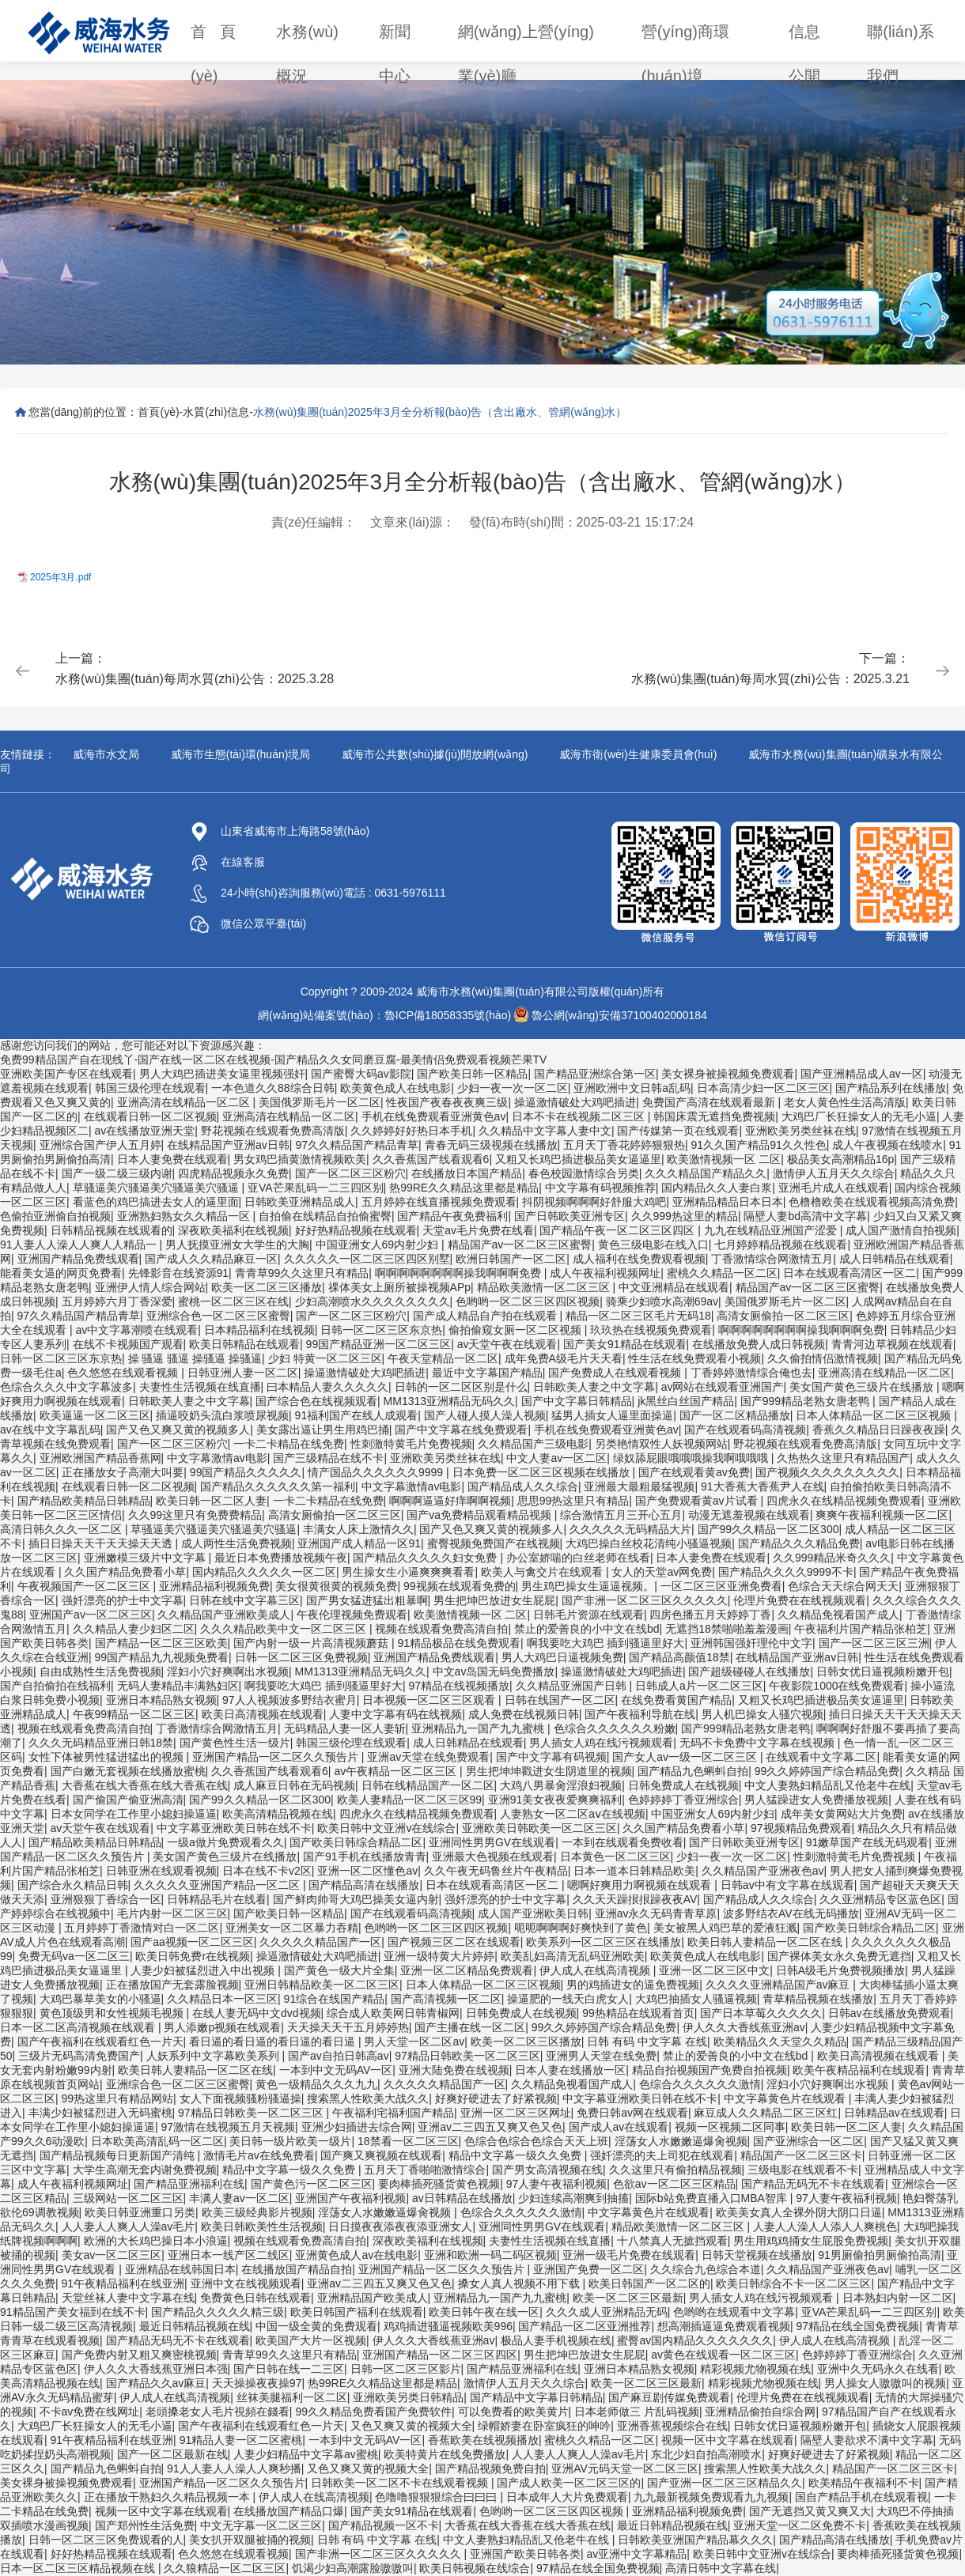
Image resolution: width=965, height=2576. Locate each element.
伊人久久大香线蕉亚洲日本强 (156, 2369)
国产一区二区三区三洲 (874, 1643)
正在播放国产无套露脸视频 (172, 1984)
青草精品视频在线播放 (818, 1998)
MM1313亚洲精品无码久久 (449, 1401)
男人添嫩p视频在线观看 (222, 2027)
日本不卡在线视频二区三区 (580, 1116)
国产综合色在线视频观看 (316, 1401)
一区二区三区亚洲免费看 (721, 1586)
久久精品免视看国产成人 (838, 1614)
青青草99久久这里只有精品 (302, 1273)
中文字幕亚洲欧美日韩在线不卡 (234, 1828)
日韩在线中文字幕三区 (244, 1600)
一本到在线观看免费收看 (622, 1842)
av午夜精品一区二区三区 (397, 1771)
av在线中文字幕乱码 (50, 1429)
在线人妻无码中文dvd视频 (256, 2013)
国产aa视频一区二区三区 (192, 1942)
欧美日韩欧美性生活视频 (262, 2226)
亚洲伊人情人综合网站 (150, 1287)
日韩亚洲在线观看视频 (161, 1870)
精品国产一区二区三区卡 (801, 2155)
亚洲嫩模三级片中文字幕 (146, 1557)
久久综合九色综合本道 (705, 2269)
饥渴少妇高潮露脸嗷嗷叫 (353, 2568)
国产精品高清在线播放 (363, 1885)
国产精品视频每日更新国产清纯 (119, 2155)
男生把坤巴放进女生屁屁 (494, 1600)
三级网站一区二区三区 (128, 2198)
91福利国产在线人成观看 (356, 1415)
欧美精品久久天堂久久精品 (779, 2041)
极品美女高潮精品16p (840, 1159)
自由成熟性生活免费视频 (100, 1671)
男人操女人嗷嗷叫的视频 (885, 2383)
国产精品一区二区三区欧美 (161, 1643)
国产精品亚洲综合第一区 (595, 1073)
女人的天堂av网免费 (661, 1572)
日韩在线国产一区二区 (560, 1700)
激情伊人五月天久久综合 (834, 1173)
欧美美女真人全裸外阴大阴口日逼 (799, 2212)
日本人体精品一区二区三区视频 (875, 1415)
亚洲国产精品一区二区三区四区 (439, 2354)
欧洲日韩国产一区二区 (511, 1258)
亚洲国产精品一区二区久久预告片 (276, 1757)
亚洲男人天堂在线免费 (601, 2055)
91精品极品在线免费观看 (458, 1643)
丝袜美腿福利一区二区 (292, 2397)
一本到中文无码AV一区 (336, 2070)
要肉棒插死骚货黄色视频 (439, 2184)
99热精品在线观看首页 (638, 2013)
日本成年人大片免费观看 (567, 2497)
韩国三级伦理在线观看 (150, 1088)
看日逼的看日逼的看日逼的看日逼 (273, 2041)
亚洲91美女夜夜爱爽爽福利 (555, 1799)
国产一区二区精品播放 (734, 1415)
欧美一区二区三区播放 (266, 1287)
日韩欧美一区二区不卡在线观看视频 (401, 2482)
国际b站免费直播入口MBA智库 (712, 2198)
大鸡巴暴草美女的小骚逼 (100, 1998)
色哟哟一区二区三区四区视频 (528, 1301)
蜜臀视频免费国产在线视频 (493, 1543)
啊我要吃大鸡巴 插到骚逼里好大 (606, 1643)
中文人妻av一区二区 (556, 1458)
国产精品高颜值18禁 (679, 1657)
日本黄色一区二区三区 (615, 1856)
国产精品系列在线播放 (890, 1088)
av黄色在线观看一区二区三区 (723, 2354)
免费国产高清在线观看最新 (710, 1102)
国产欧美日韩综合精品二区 (356, 1842)
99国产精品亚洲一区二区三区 (379, 1344)
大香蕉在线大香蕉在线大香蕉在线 (145, 1785)
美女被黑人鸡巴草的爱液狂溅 (725, 1927)
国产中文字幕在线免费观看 (461, 1429)
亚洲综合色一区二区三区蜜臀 (218, 1315)
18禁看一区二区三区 (408, 2141)
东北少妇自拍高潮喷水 (706, 2454)
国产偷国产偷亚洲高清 (128, 1799)
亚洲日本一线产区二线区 (229, 2255)
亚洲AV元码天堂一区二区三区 (624, 2468)
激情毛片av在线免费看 (259, 2155)
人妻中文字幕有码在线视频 (395, 1714)
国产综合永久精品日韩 (72, 1885)
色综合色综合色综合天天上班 (536, 2141)
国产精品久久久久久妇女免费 (426, 1557)
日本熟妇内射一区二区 (897, 2297)
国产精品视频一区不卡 (383, 2525)
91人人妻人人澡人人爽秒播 (234, 2468)
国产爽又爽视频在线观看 (381, 2155)
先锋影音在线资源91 (178, 1273)
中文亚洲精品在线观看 (674, 1287)
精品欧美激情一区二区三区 (545, 1287)
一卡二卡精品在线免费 (288, 1443)
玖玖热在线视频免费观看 (651, 1330)
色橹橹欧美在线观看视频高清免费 (872, 1201)
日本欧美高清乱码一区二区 (157, 2141)
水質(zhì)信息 (216, 412)
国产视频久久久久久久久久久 (827, 1472)
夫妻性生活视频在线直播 (200, 1387)
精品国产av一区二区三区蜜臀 (520, 1244)
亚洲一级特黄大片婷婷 (439, 1956)
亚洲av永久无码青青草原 (656, 1913)
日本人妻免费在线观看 (172, 1159)
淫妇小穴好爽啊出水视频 (228, 1671)
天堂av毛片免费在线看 (478, 1230)
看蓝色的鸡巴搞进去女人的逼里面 (156, 1201)
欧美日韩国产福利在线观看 (356, 2312)
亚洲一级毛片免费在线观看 (628, 2255)
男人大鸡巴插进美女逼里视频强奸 (222, 1073)
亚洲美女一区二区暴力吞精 (291, 1927)
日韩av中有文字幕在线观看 (787, 1885)
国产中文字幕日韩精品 (576, 1401)
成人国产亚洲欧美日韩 (533, 1913)
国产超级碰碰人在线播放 (749, 1671)
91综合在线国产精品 (334, 1998)
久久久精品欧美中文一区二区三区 (284, 1628)
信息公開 (804, 38)
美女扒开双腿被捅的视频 (250, 2539)
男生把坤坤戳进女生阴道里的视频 (549, 1771)
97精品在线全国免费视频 (858, 2326)
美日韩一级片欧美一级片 (290, 2141)
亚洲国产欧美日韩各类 (525, 2554)
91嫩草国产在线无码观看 (867, 1842)
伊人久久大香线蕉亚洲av (744, 2027)
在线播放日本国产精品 (466, 1173)
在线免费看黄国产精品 (676, 1700)
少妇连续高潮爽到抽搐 (573, 2198)
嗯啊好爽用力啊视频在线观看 (640, 1885)
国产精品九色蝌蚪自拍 (693, 1771)
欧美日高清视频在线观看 (263, 1714)
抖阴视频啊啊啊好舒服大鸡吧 (594, 1201)
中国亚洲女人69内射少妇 (378, 1244)
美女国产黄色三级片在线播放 (863, 1387)
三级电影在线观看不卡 (802, 2169)
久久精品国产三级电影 (533, 1443)
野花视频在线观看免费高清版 (273, 1130)
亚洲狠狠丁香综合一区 (106, 1899)
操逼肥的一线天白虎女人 (568, 1998)
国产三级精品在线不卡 (328, 1458)
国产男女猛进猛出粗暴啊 (367, 1600)
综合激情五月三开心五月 (621, 1515)
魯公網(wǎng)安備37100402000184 (619, 1015)
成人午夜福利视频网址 (605, 1273)
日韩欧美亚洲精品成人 (299, 1201)
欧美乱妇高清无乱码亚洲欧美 (573, 1956)
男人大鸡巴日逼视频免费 (562, 1657)
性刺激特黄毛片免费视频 (411, 1443)
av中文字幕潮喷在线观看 (136, 1330)
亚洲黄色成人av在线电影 (356, 2255)
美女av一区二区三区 (112, 2255)
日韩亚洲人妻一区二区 (242, 1372)
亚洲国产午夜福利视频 (350, 2198)
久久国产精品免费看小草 (125, 1572)
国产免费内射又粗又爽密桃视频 (139, 2354)
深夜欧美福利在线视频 (233, 1230)
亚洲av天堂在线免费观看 (428, 1757)
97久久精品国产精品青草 (356, 1145)
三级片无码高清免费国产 (79, 2055)
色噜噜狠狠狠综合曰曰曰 (437, 2497)
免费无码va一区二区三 (74, 1956)
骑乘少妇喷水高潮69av (662, 1301)
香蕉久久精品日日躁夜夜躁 (878, 1429)
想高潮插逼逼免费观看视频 (723, 2326)
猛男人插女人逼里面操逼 (612, 1415)
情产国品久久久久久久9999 (377, 1472)
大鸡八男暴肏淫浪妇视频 (561, 1785)
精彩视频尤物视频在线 (755, 2369)
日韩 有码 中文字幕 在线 (647, 2041)
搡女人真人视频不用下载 (520, 2283)
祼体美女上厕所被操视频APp (399, 1287)
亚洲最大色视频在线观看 (493, 1856)
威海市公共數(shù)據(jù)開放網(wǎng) (435, 754)
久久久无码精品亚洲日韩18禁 (101, 1742)
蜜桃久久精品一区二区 (722, 1273)
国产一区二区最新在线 (172, 2454)
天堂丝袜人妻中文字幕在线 (128, 2297)
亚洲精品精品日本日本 (727, 1201)
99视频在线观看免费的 (459, 1586)
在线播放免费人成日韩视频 (758, 1344)
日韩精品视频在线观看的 (111, 1230)
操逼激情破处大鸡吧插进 (575, 1102)
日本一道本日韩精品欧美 (634, 1870)
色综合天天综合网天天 (843, 1586)
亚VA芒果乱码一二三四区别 (316, 1187)
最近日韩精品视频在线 (194, 2326)
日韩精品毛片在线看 (217, 1899)
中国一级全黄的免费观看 (316, 2326)
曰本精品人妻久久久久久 (327, 1387)
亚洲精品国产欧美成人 (372, 2297)
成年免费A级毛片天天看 (564, 1358)
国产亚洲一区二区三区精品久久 (724, 2482)
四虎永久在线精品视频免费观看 (843, 1500)
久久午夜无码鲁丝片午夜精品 (496, 1870)
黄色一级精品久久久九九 (316, 2084)
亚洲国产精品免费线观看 (78, 1258)
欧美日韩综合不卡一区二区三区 (793, 2283)
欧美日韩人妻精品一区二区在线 (766, 1942)
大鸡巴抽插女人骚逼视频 (696, 1998)
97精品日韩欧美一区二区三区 (467, 2055)
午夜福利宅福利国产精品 (393, 2112)
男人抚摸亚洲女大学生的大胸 (237, 1244)
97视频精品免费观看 (801, 1828)
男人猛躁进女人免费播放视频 (816, 1799)
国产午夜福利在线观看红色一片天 (100, 2041)
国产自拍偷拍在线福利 (55, 1685)
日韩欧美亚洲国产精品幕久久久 (695, 2539)
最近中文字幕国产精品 (487, 1372)
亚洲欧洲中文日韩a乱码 (632, 1088)
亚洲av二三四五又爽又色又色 (490, 2127)
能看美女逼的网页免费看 (61, 1273)
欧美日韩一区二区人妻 (211, 1500)
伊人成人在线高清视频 (596, 1970)
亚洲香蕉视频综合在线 (672, 2425)
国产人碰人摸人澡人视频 (485, 1415)
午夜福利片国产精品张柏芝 (860, 1628)
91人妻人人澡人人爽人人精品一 (79, 1244)
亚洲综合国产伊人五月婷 (100, 1145)
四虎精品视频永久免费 (233, 1173)
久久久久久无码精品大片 (630, 1529)
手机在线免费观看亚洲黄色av (433, 1116)
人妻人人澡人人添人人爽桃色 (825, 2226)
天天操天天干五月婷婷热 (348, 2027)
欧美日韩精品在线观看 (244, 1344)
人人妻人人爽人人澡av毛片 (128, 2226)
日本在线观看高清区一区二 (849, 1273)
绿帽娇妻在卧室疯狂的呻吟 (544, 2425)
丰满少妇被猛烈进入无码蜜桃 (100, 2112)
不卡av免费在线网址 (90, 2411)
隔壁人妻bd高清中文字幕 (805, 1216)
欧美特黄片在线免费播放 (444, 2454)
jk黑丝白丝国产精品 (686, 1401)
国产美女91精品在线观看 (625, 1344)
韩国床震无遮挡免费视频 (714, 1116)
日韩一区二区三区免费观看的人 (106, 2539)
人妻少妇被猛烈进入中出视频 (204, 1970)
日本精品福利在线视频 (259, 1330)
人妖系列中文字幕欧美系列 (214, 2055)
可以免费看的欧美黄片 (513, 2411)
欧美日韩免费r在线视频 (192, 1956)
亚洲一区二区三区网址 (515, 2112)
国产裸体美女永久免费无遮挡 (839, 1956)
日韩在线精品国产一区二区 (427, 1785)
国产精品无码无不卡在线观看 (813, 2184)
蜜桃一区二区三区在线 (233, 1301)
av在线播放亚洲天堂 (145, 1130)
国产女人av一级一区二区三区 (686, 1757)
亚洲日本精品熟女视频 (161, 1700)
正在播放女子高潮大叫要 (123, 1472)
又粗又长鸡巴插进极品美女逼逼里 (578, 1159)
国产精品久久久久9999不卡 (785, 1572)
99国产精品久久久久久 (246, 1472)
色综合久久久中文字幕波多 (66, 1387)
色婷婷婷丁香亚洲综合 (683, 1799)
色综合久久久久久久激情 (700, 2084)
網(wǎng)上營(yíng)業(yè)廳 (526, 38)
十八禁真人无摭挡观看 (672, 2240)
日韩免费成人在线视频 (683, 1785)
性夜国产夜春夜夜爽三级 (447, 1102)
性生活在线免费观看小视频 (694, 1358)
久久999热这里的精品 (684, 1216)
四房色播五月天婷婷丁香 (710, 1614)
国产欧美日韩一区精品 (472, 1073)
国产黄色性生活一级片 (235, 1742)
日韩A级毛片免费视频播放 (840, 1970)
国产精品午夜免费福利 (452, 1216)
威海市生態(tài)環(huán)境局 (241, 754)
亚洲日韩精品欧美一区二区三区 (321, 1984)
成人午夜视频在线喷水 (887, 1145)
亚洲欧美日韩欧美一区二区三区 (539, 1828)
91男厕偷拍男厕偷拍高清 (879, 2255)
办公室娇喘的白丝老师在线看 (578, 1557)
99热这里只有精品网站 (118, 2098)
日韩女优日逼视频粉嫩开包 (882, 1671)
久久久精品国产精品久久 (705, 1173)
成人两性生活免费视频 (236, 1543)
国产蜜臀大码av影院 (361, 1073)
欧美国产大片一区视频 (310, 2340)
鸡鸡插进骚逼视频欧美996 (448, 2326)
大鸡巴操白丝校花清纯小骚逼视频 (649, 1543)
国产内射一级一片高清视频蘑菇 (312, 1643)
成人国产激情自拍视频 (901, 1230)
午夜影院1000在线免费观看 (836, 1685)
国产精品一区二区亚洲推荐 (584, 2326)
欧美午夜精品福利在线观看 (859, 2070)
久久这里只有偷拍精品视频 (675, 2169)
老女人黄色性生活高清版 (845, 1102)
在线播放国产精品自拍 (296, 2269)
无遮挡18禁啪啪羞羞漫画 (727, 1628)
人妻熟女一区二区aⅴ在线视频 (572, 1813)
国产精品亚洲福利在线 (189, 2184)
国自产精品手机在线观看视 (861, 2497)
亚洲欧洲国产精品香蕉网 (100, 1458)
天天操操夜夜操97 (257, 2383)
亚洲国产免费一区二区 (588, 2269)
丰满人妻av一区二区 (239, 2198)
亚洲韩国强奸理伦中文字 (751, 1643)
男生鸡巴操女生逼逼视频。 (587, 1586)
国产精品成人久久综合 (522, 1486)
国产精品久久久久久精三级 (217, 2312)
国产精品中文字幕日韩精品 (536, 2397)
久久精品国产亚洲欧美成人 (223, 1614)
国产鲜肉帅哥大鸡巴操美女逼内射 (356, 1899)
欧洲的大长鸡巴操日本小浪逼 (156, 2240)
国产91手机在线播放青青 (364, 1856)
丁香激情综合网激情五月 (772, 1258)
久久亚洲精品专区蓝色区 (880, 1899)
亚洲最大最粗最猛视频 (639, 1486)
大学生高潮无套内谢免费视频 (145, 2169)
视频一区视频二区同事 (730, 2127)
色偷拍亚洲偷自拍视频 (55, 1216)
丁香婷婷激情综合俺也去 (751, 1372)
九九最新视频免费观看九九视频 (711, 2497)
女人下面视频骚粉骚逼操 (240, 2098)
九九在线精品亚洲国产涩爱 (772, 1230)
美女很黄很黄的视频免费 (336, 1586)
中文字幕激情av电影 (217, 1458)
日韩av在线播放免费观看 (889, 2013)
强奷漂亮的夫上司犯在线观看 (662, 2155)
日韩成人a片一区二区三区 (699, 1685)
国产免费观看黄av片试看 (698, 1500)
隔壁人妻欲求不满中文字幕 (866, 2440)
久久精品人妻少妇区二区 (134, 1628)
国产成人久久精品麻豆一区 (211, 1258)
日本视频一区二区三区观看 (430, 1700)
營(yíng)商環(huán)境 (685, 38)
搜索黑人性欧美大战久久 (368, 2098)
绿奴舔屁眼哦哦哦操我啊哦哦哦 (692, 1458)
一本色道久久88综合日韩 (273, 1088)
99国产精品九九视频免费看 (162, 1657)
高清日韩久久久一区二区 (62, 1529)
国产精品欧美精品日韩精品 (83, 1500)
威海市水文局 (106, 754)
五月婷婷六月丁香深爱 (117, 1301)
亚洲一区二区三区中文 (714, 1970)
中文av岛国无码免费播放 (494, 1671)
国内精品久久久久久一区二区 (264, 1572)
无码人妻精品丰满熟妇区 (178, 1685)
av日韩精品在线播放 (462, 2198)
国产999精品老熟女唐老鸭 (806, 1401)
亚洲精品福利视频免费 (214, 1586)
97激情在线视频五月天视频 (228, 2127)
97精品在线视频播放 (458, 1685)
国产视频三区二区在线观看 (454, 1942)
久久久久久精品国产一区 (320, 1942)
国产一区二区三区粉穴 (350, 1173)
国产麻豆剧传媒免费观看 (669, 2397)
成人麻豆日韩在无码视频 (294, 1785)
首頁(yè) (158, 412)
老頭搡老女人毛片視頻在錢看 (218, 2411)
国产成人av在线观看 (619, 2127)
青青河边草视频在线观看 (892, 1344)
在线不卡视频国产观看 (128, 1344)
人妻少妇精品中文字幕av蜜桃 (305, 2454)
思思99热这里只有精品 (573, 1500)
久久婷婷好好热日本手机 (411, 1130)
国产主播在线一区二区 (469, 2027)
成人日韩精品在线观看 (894, 1258)
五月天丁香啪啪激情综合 (425, 2169)
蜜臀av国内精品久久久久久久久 (695, 2340)
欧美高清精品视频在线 (277, 1813)
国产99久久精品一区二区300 (768, 1529)
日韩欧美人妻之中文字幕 (594, 1387)
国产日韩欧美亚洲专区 (569, 1216)
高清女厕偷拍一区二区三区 (783, 1315)
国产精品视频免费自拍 (490, 2468)
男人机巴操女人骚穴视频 (762, 1714)
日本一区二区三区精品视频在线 (79, 2568)
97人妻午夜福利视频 (556, 2184)
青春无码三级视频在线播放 (491, 1145)
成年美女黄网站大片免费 (842, 1813)
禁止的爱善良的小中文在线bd (587, 1628)
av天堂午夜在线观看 (507, 1344)
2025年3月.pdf (60, 577)
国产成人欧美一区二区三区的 (569, 2482)
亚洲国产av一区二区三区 (90, 1614)
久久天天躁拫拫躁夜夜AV (635, 1899)
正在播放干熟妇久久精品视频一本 (168, 2497)
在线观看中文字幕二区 (821, 1757)
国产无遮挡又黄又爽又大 (810, 2511)
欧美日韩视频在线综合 (474, 2568)
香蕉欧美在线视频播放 (483, 2440)
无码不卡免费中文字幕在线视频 (758, 1742)
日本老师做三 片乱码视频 (636, 2411)
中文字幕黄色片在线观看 (786, 2098)
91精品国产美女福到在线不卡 (73, 2312)
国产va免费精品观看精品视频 (480, 1515)
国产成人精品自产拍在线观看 (486, 1315)
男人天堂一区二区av (414, 2041)
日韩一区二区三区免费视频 (301, 1657)
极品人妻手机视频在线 (556, 2340)
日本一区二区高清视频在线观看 (79, 2027)
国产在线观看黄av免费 (694, 1472)
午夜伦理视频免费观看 (352, 1614)
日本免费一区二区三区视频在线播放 (542, 1472)
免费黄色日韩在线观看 (255, 2297)
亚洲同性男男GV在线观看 (492, 1842)
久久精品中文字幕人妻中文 (545, 1130)
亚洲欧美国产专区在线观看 (66, 1073)
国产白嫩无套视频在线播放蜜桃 (128, 1771)
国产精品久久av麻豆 (156, 2383)
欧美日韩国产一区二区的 (649, 2283)
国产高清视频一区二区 (446, 1998)
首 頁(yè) (213, 38)
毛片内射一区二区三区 (172, 1913)
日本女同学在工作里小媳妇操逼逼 (134, 1813)
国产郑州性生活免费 (145, 2525)
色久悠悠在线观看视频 (124, 1372)
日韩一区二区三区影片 (405, 2369)
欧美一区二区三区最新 (628, 2297)
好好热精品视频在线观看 (356, 1230)
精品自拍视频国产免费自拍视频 (709, 2070)
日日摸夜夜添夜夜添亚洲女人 (400, 2226)
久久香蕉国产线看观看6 (431, 1159)
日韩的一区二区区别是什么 (461, 1387)
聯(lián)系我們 (900, 38)
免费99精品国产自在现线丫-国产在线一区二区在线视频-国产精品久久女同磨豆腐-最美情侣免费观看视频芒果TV (273, 1059)
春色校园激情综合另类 (583, 1173)
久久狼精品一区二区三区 (225, 2568)
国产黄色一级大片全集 (339, 1970)
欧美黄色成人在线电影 (395, 1088)
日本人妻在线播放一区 (570, 2070)
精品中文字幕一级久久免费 (516, 2155)
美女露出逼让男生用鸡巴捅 (322, 1429)
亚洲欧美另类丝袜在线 (800, 1130)
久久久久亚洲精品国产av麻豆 (779, 1984)
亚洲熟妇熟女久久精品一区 (185, 1216)
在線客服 (227, 862)
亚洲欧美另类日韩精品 (408, 2397)
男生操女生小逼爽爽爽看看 (408, 1572)
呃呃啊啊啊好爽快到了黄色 (580, 1927)
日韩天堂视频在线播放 (757, 2255)
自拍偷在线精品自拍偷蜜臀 (325, 1216)
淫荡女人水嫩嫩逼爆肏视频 (681, 2141)
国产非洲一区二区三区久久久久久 (645, 1600)
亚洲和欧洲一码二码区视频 (490, 2255)
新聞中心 (395, 38)
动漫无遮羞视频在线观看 (749, 1515)
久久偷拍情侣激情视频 (822, 1358)
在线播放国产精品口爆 (288, 2511)
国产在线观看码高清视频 (745, 1429)
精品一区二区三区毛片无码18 (638, 1315)
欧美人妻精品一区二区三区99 (409, 1799)
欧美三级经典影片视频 (257, 2212)
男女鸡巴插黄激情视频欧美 (299, 1159)
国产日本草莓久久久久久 (761, 2013)
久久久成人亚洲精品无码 (607, 2312)
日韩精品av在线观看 (894, 2112)
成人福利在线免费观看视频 (639, 1258)
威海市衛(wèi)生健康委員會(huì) (638, 754)
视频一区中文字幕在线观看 (727, 2440)
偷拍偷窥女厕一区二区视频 (516, 1330)
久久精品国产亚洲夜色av (763, 1870)
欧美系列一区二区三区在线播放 (603, 1942)
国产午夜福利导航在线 (640, 1714)
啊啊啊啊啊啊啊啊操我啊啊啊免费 (459, 1273)
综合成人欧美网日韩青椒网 (393, 2013)
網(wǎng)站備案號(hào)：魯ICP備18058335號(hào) (384, 1015)
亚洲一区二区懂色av (367, 1870)
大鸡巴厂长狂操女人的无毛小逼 (859, 1116)
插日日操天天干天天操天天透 (102, 1543)
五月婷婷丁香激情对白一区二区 (141, 1927)
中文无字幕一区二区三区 (261, 2525)
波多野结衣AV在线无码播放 (791, 1913)
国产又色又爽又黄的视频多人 (178, 1429)
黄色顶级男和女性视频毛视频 (113, 2013)
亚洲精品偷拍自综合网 (760, 2411)
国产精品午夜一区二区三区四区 (618, 1230)
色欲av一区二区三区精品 (674, 2184)
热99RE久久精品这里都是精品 (464, 1187)
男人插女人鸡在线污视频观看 (601, 1742)
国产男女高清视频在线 (547, 2169)
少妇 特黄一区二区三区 (325, 1358)
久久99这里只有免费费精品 (195, 1515)
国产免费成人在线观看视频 (616, 1372)
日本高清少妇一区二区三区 (763, 1088)
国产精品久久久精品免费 (799, 1543)
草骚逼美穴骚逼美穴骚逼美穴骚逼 (157, 1187)
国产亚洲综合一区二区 (808, 2141)
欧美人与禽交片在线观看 (543, 1572)
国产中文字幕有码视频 (551, 1757)
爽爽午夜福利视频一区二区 (882, 1515)
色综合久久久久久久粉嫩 (615, 1728)
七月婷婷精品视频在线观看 (780, 1244)
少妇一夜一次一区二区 (512, 1088)
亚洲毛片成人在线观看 (833, 1187)
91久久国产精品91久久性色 (759, 1145)
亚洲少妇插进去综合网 (356, 2127)
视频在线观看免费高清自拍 (441, 1628)
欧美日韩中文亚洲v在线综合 (386, 1828)
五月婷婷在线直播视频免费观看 (439, 1201)
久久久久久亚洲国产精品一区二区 (218, 1885)
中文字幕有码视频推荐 (600, 1187)
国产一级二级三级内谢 (117, 1173)
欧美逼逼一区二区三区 (95, 1415)
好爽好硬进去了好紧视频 (496, 2098)
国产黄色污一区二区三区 (312, 2184)
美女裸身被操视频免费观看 (727, 1073)
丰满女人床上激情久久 (358, 1529)
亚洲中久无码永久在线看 (878, 2369)
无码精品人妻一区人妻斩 (345, 1728)
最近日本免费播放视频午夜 (280, 1557)
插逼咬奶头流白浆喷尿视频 (222, 1415)
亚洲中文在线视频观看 (246, 2283)
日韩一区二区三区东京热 (381, 1330)
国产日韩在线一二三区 (288, 2369)
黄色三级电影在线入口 (653, 1244)
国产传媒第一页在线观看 (678, 1130)
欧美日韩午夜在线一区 (484, 2312)
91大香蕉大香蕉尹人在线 (762, 1486)
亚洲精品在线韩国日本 (180, 2269)
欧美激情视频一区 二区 (724, 1159)
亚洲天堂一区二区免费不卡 (799, 2525)
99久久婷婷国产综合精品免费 (827, 1771)
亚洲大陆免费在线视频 (454, 2070)
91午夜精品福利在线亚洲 (123, 2283)
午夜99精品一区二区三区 (134, 1714)
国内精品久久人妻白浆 (716, 1187)
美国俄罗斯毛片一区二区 (319, 1102)
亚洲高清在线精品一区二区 (185, 1102)
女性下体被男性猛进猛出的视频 (107, 1757)
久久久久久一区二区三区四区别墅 (367, 1258)
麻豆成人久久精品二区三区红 (766, 2112)
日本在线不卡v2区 (267, 1870)
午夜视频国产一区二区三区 (85, 1586)
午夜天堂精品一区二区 (443, 1358)
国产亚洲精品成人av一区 (861, 1073)
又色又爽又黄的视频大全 (411, 2425)
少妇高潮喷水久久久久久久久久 (372, 1301)
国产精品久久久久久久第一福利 (277, 1486)
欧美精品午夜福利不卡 (863, 2482)
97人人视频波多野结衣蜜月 (289, 1700)
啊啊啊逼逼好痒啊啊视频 (450, 1500)
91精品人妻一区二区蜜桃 (241, 2440)
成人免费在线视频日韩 (523, 1714)
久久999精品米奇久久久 (832, 1557)
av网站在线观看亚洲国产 (722, 1387)
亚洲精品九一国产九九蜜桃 (479, 1728)
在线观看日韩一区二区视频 (150, 1116)
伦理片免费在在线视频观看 (799, 1600)
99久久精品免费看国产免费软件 (373, 2411)
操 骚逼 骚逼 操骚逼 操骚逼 (195, 1358)
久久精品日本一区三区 (222, 1998)
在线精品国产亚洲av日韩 (228, 1145)
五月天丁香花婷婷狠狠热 (624, 1145)
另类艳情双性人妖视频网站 (661, 1443)
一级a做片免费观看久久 (225, 1842)
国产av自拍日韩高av (338, 2055)
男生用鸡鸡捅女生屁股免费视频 (810, 2240)
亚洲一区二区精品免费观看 (466, 1970)
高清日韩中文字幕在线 (720, 2568)
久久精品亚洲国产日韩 (573, 1685)
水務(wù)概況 (307, 38)
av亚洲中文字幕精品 (637, 2554)
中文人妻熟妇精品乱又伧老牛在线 (827, 1785)
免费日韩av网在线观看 (632, 2112)
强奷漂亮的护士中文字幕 (123, 1600)
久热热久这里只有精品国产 (843, 1458)
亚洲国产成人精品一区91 (359, 1543)
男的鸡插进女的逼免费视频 (632, 1984)
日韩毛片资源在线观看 (588, 1614)
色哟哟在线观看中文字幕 (734, 2312)
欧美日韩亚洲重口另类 (140, 2212)
